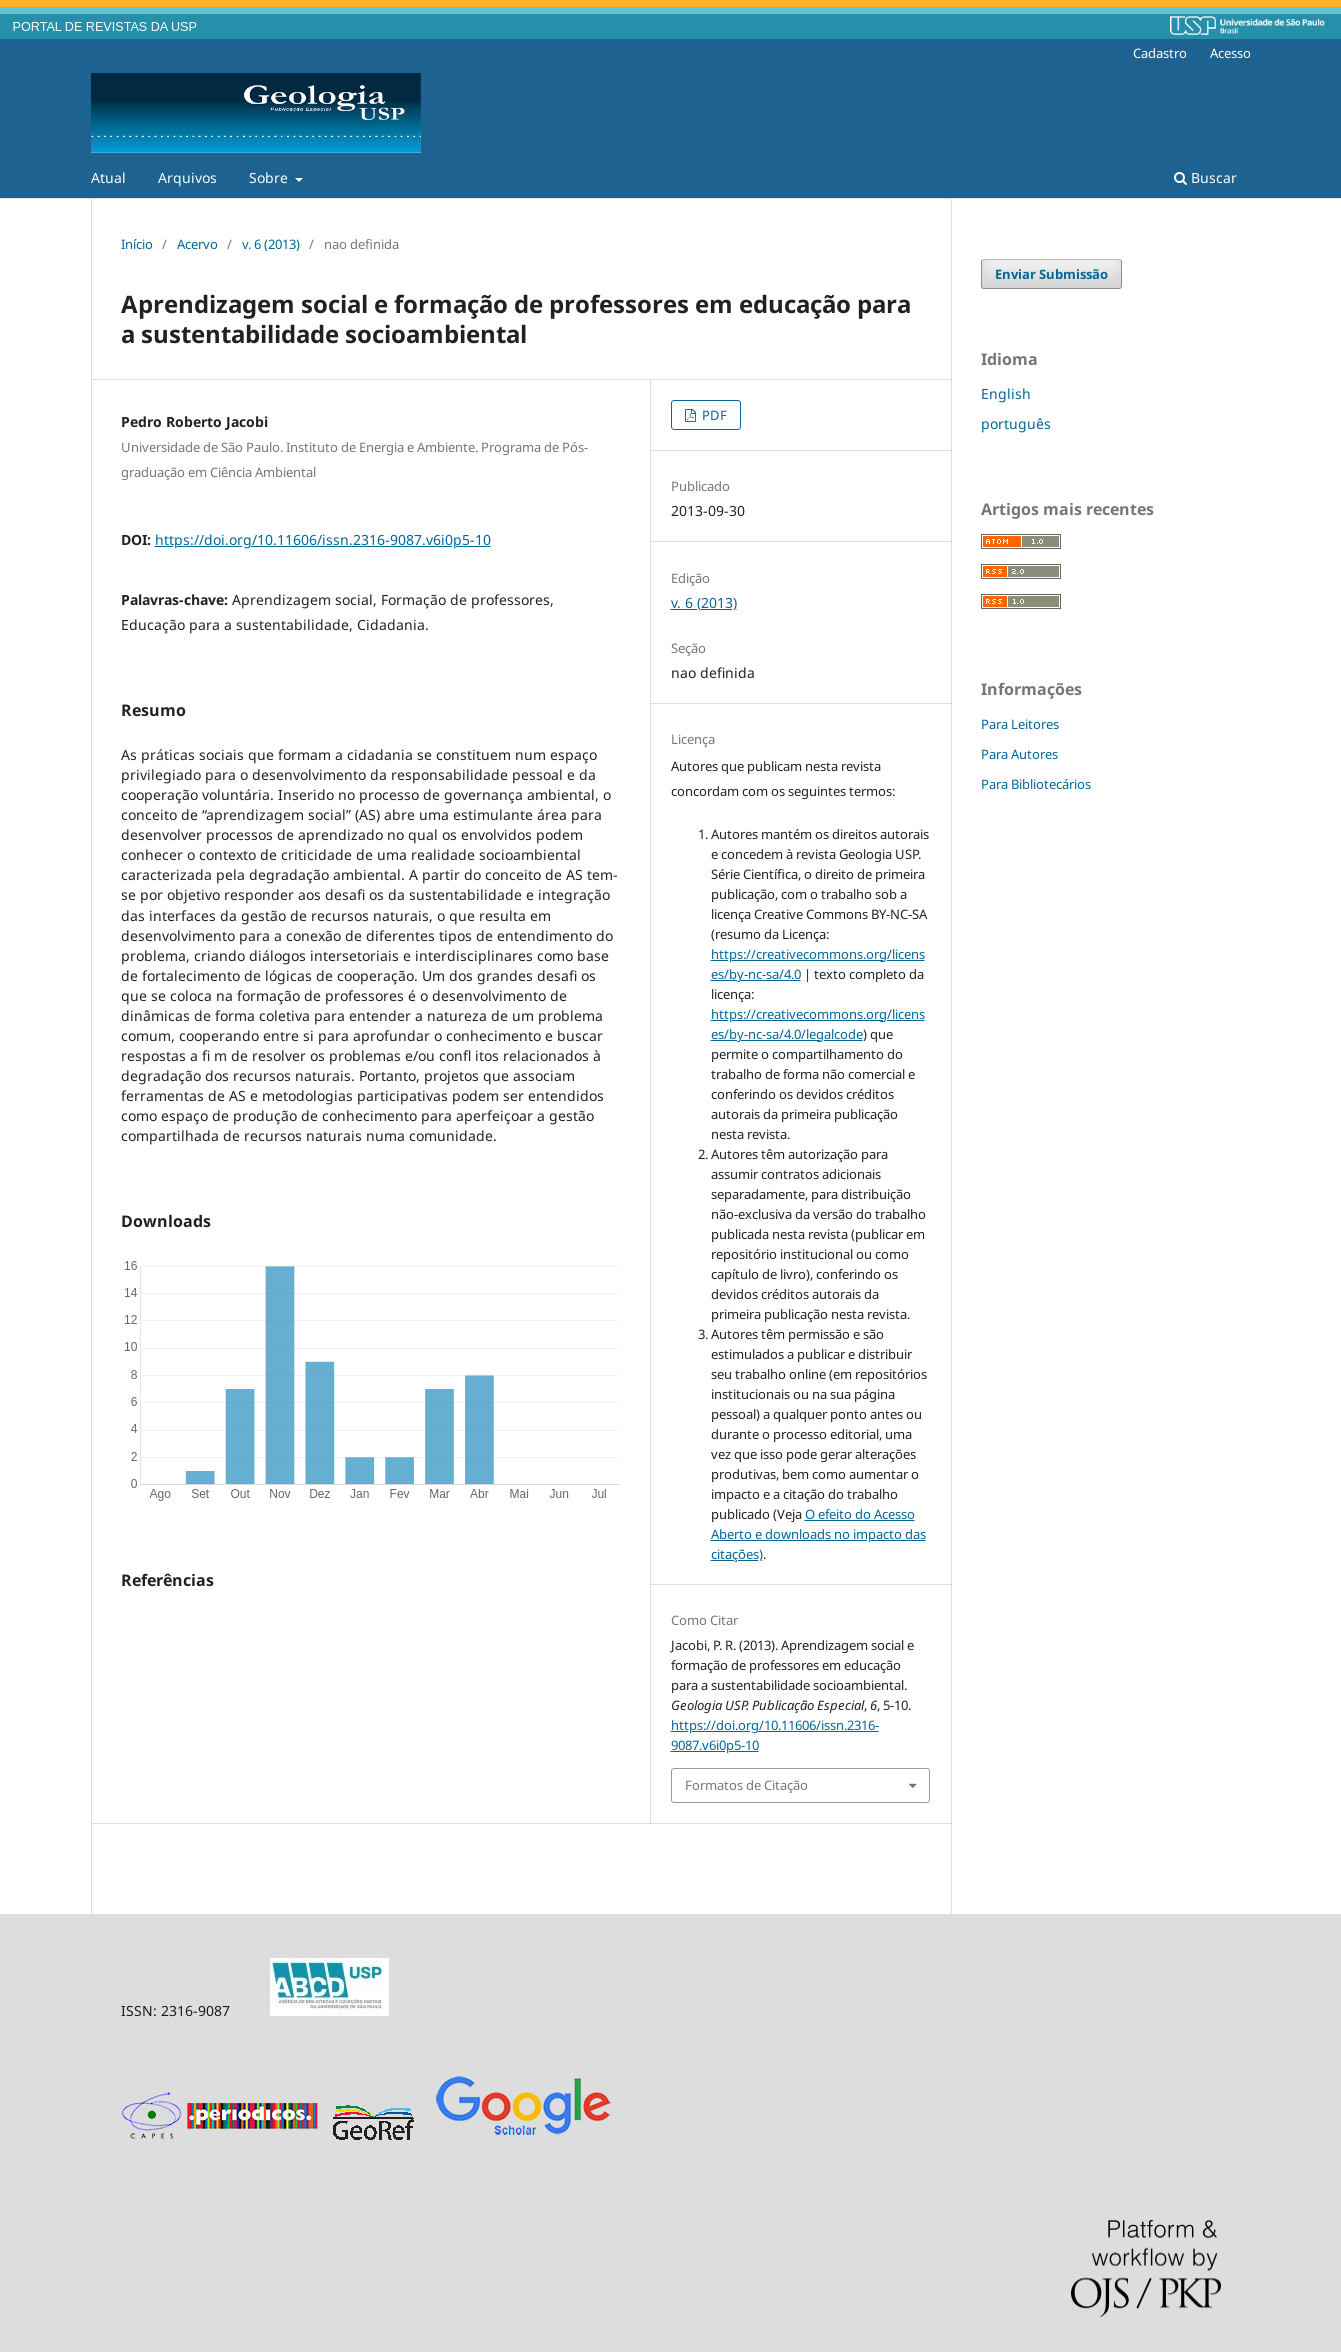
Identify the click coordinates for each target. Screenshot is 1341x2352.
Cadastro (1160, 53)
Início (137, 244)
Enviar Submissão (1051, 274)
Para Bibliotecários (1036, 784)
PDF (713, 415)
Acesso (1230, 53)
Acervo (197, 244)
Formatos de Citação (746, 1785)
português (1016, 423)
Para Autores (1019, 754)
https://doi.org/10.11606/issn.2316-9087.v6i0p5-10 (323, 539)
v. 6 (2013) (271, 244)
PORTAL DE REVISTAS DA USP (105, 27)
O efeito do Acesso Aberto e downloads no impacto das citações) (818, 1534)
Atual (108, 177)
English (1006, 393)
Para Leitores (1020, 724)
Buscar (1205, 177)
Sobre (270, 177)
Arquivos (187, 177)
